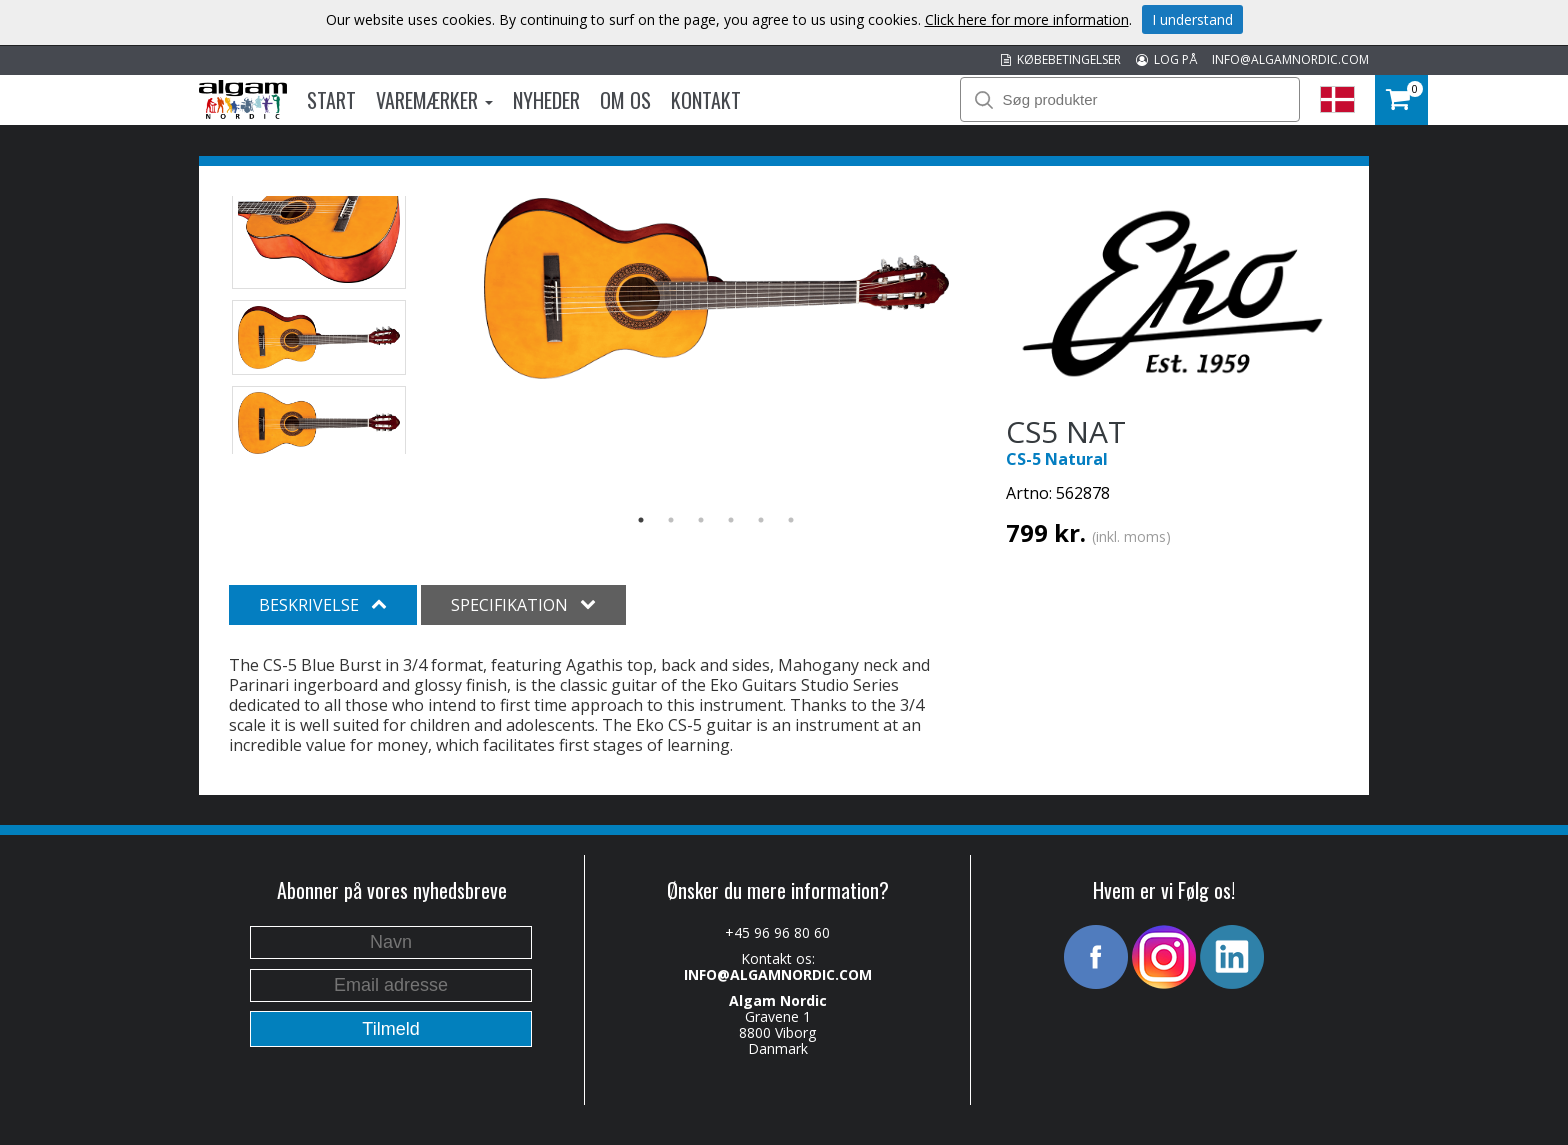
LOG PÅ (1166, 59)
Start (331, 100)
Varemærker (434, 100)
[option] (716, 288)
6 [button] (791, 520)
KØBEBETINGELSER (1061, 59)
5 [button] (761, 520)
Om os (625, 100)
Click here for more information (1027, 19)
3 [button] (701, 520)
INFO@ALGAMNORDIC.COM (1290, 59)
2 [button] (671, 520)
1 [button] (641, 520)
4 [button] (731, 520)
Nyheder (546, 100)
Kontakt (706, 100)
